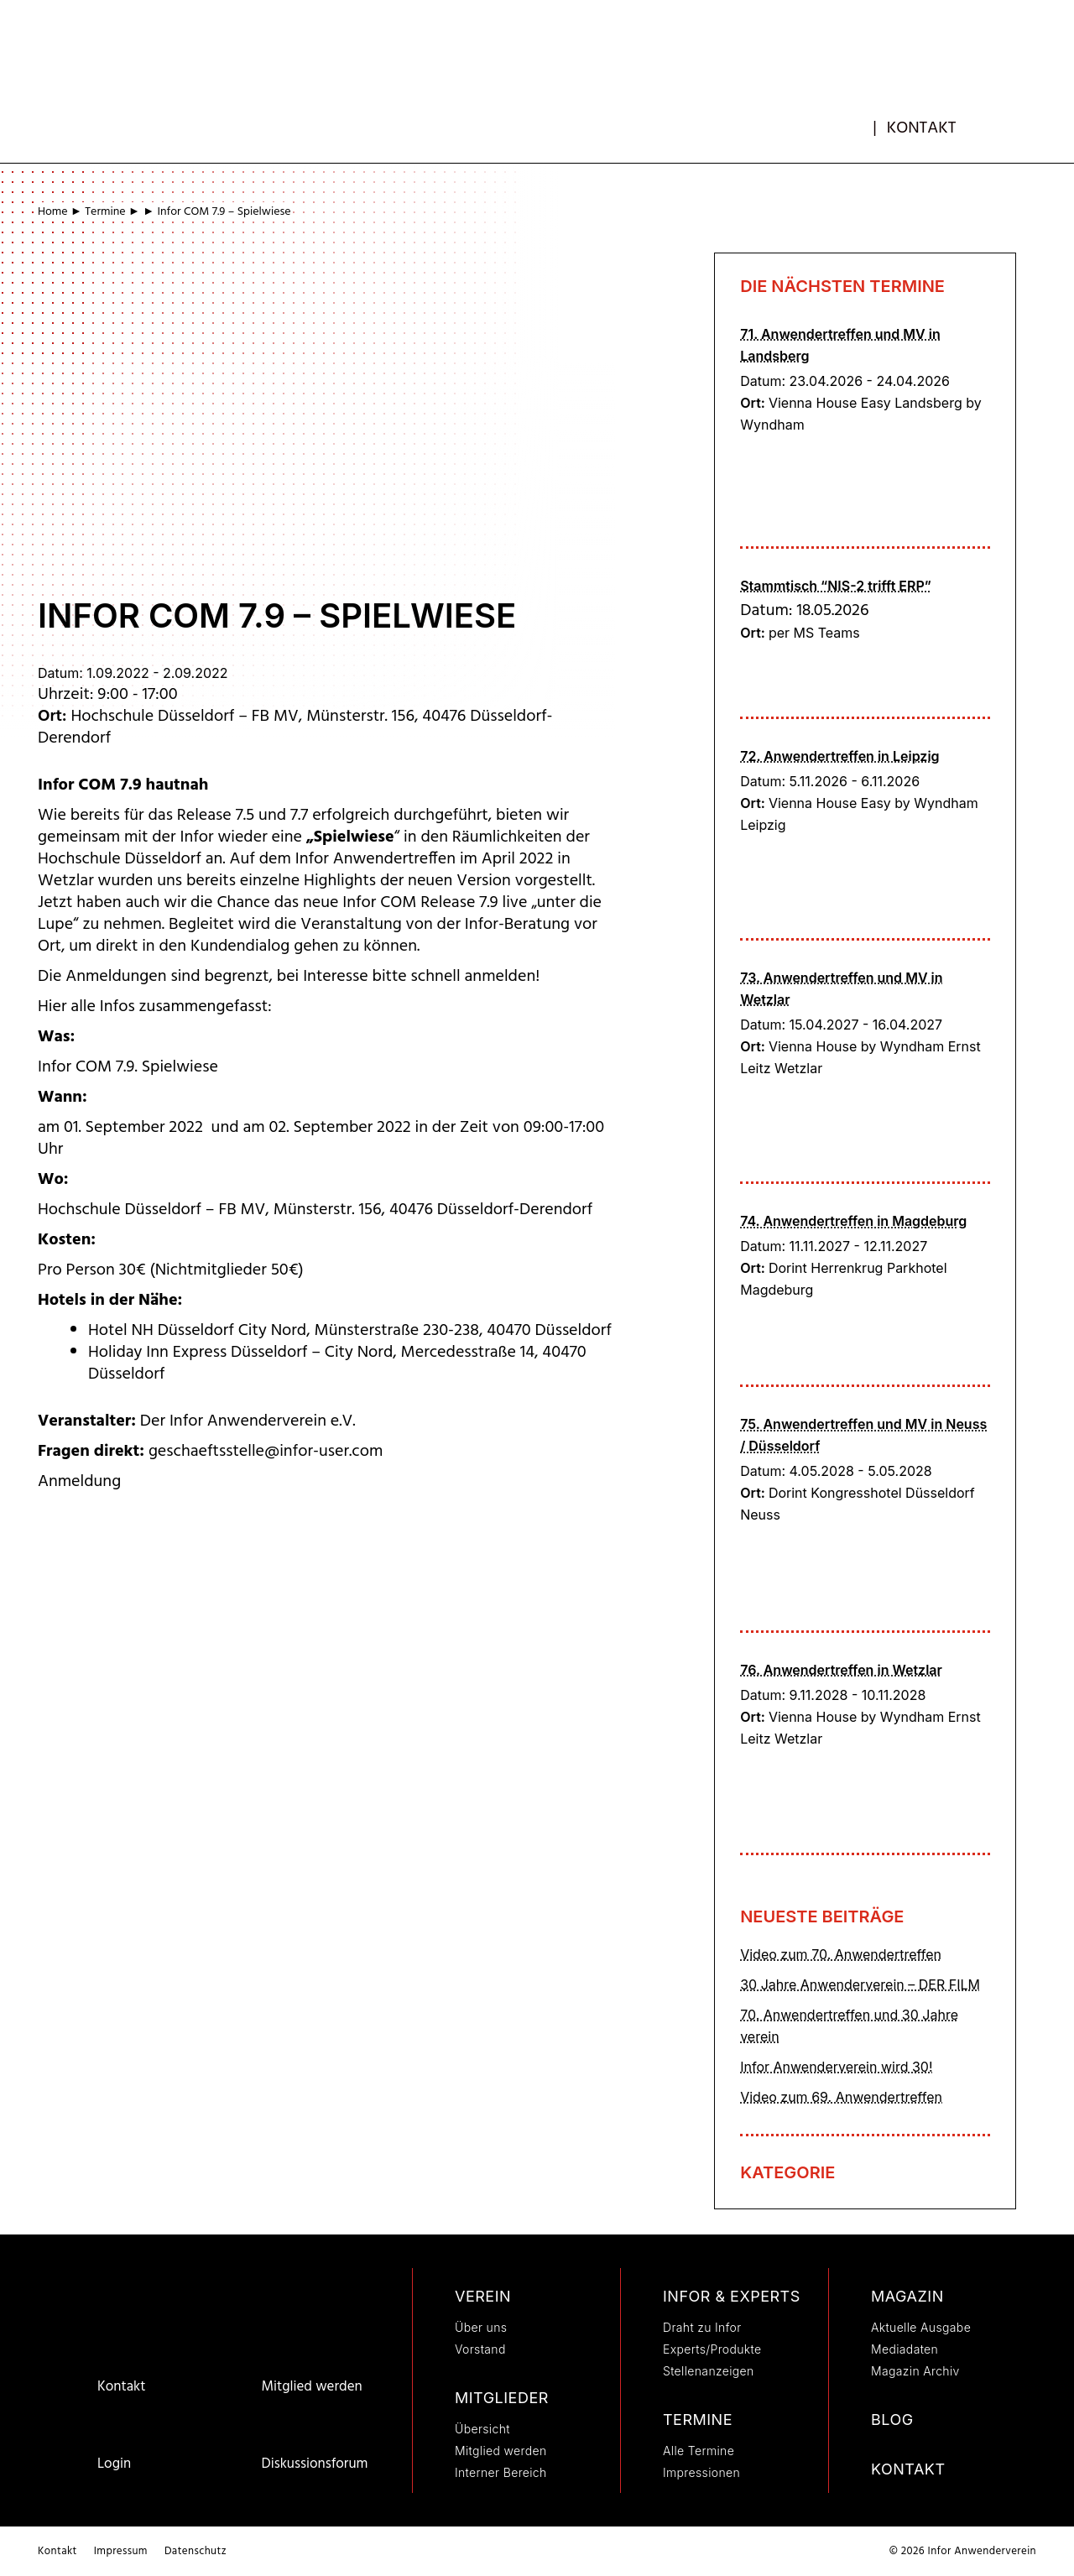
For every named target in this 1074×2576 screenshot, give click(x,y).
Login (114, 2464)
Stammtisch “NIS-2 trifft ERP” (835, 585)
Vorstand (480, 2349)
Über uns (481, 2327)
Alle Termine (698, 2450)
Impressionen (701, 2472)
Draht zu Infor (702, 2327)
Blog (892, 2419)
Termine (105, 212)
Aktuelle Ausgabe (921, 2327)
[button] (1008, 121)
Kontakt (922, 128)
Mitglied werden (311, 2386)
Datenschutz (195, 2551)
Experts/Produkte (712, 2349)
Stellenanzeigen (708, 2371)
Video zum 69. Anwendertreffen (841, 2096)
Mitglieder (502, 2398)
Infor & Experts (731, 2296)
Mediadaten (904, 2349)
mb (859, 123)
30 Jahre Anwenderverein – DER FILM (860, 1984)
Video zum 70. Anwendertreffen (840, 1954)
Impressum (121, 2551)
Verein (483, 2296)
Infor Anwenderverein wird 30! (836, 2066)
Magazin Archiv (915, 2371)
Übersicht (482, 2429)
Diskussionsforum (314, 2464)
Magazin (907, 2296)
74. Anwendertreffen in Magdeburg (853, 1220)
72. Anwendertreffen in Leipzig (839, 756)
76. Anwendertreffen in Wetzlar (841, 1669)
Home (53, 212)
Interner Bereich (501, 2472)
